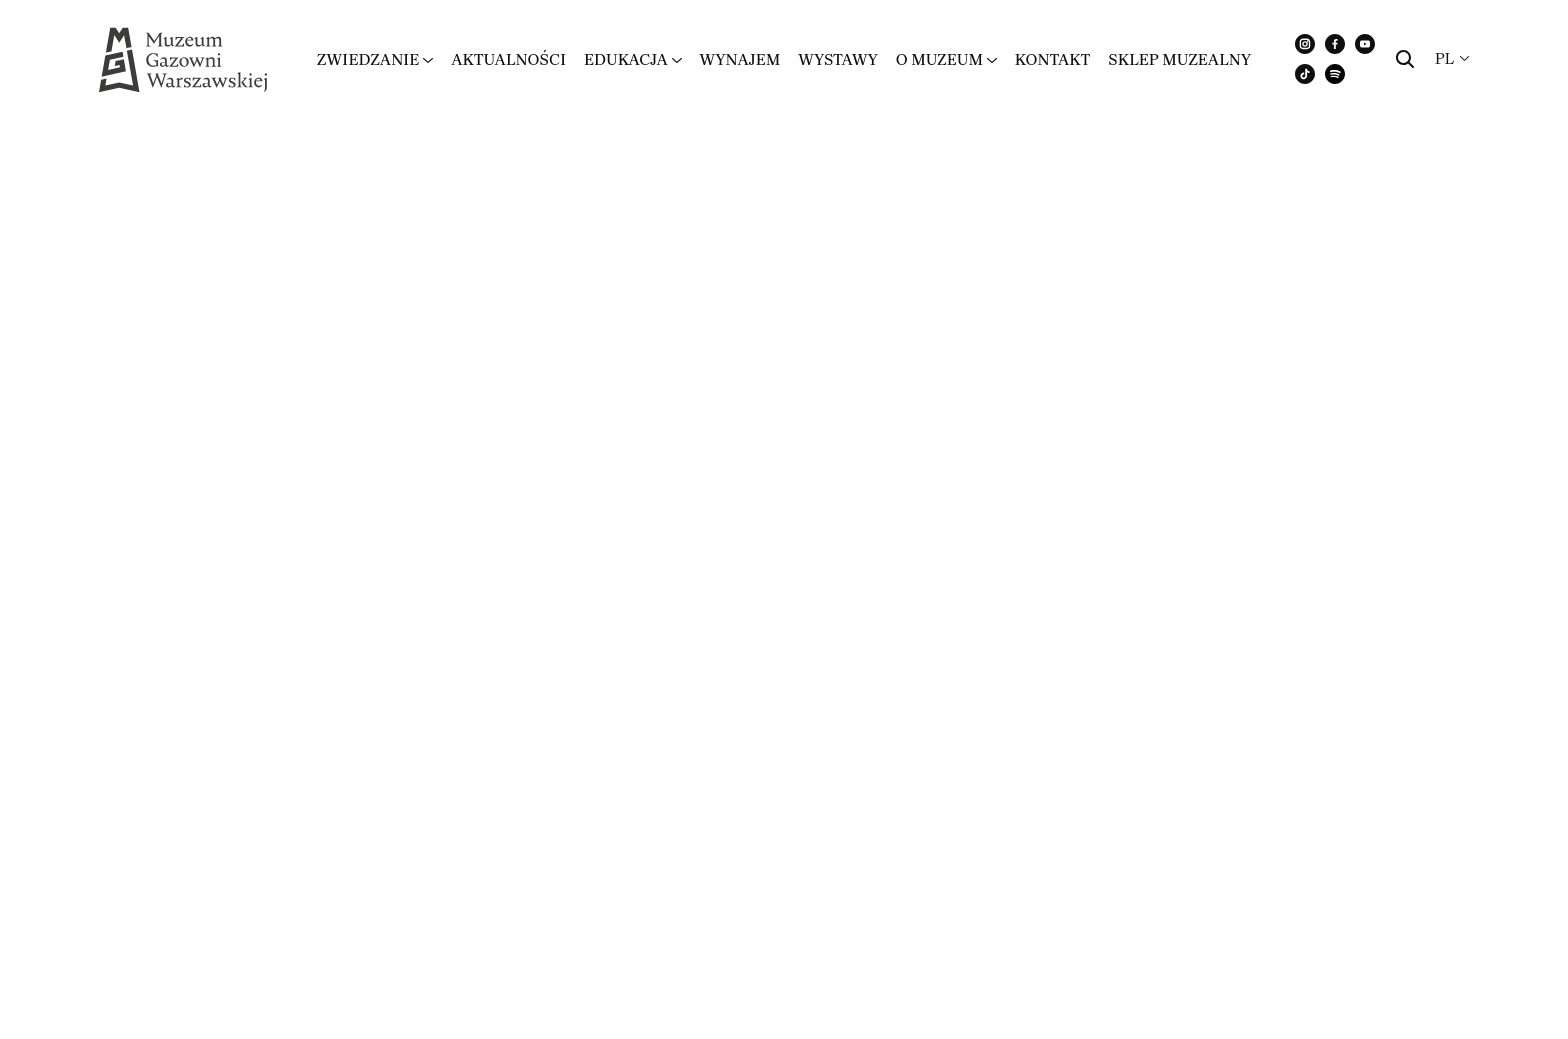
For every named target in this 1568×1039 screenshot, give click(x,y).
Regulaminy (1463, 856)
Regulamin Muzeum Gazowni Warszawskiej (1056, 240)
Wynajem (739, 59)
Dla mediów (1153, 856)
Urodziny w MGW (912, 651)
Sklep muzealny (1179, 59)
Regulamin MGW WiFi (184, 390)
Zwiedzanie (368, 59)
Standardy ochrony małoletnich (237, 575)
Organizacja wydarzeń (184, 651)
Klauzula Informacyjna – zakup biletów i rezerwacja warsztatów (346, 483)
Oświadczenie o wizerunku (963, 466)
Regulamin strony (913, 390)
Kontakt (1053, 59)
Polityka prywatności (1308, 856)
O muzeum (939, 59)
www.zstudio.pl (226, 876)
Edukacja (626, 59)
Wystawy (838, 59)
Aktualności (508, 59)
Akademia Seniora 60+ (939, 575)
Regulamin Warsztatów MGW (977, 315)
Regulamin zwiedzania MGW (220, 240)
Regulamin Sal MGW (175, 315)
